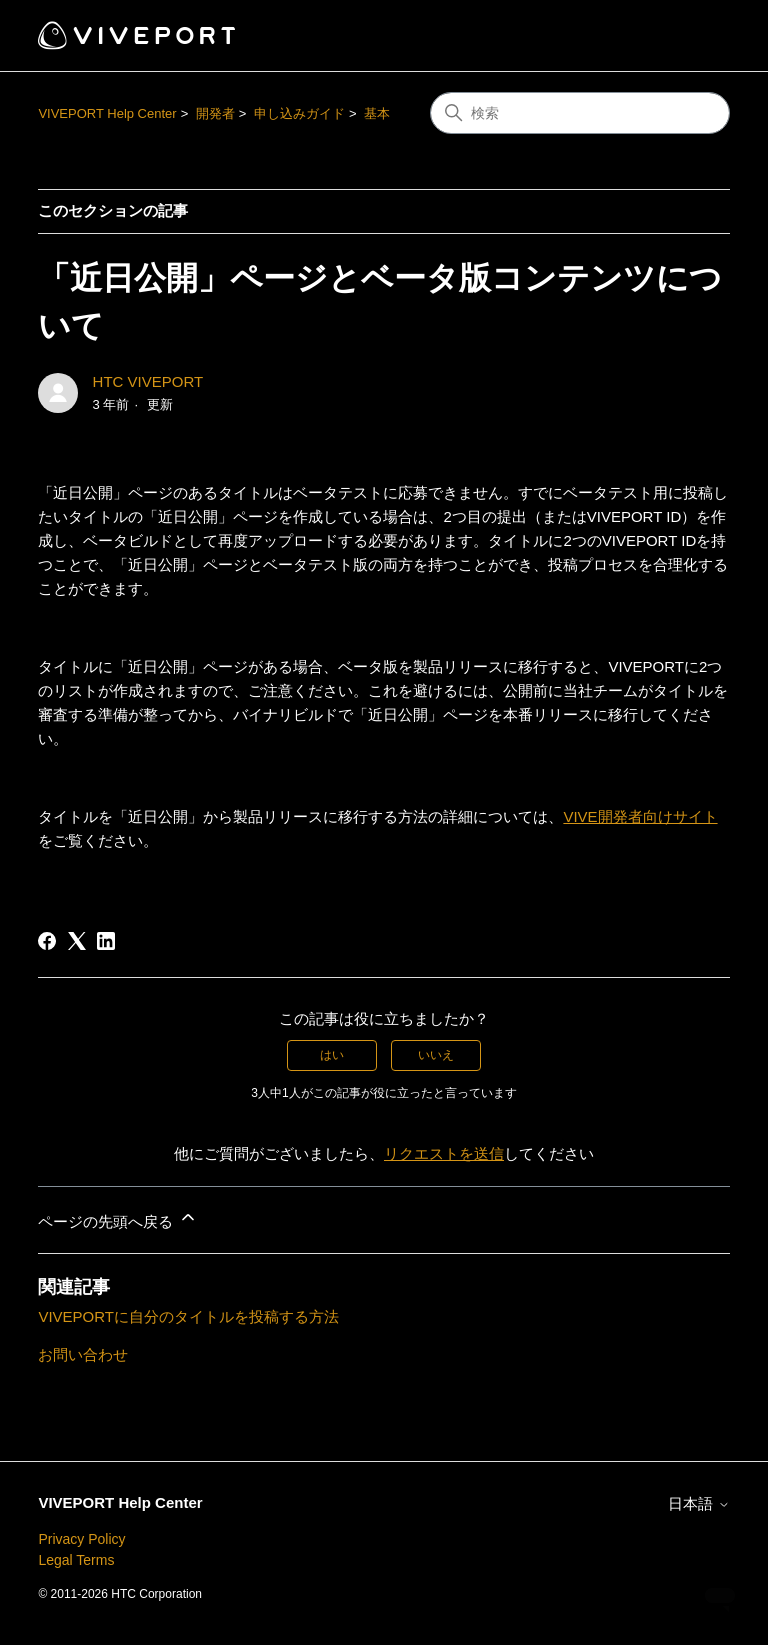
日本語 (698, 1503)
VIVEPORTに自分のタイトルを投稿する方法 (188, 1316)
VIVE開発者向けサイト (640, 816)
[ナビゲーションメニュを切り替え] (694, 36)
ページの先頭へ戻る (117, 1218)
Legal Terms (76, 1560)
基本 (377, 113)
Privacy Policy (81, 1539)
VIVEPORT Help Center (107, 113)
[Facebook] (47, 941)
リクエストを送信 (444, 1153)
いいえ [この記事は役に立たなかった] (436, 1055)
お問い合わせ (83, 1354)
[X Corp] (77, 941)
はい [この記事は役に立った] (332, 1055)
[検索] (580, 113)
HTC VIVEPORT (148, 381)
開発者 (215, 113)
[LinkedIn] (106, 941)
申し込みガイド (299, 113)
